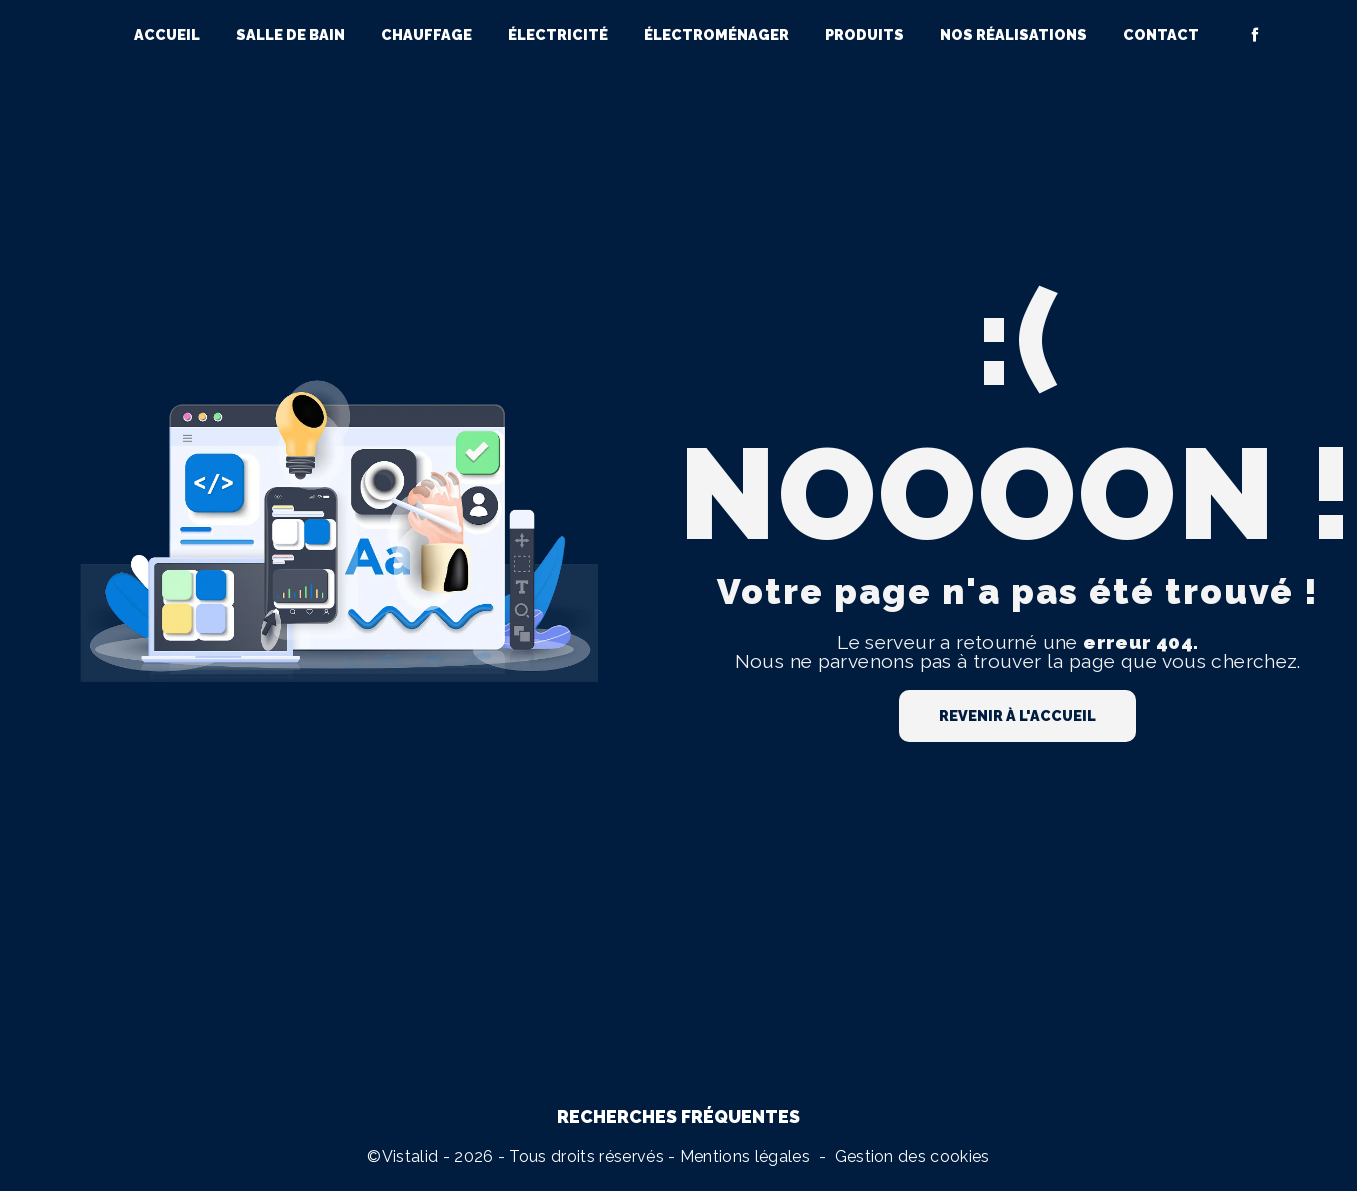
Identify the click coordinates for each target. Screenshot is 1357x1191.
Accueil (167, 34)
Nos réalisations (1013, 34)
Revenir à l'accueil (1017, 715)
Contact (1161, 34)
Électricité (558, 34)
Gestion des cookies (912, 1156)
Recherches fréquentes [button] (678, 1116)
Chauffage (426, 34)
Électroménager (716, 34)
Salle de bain (290, 34)
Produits (864, 34)
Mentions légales (745, 1156)
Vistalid (410, 1156)
